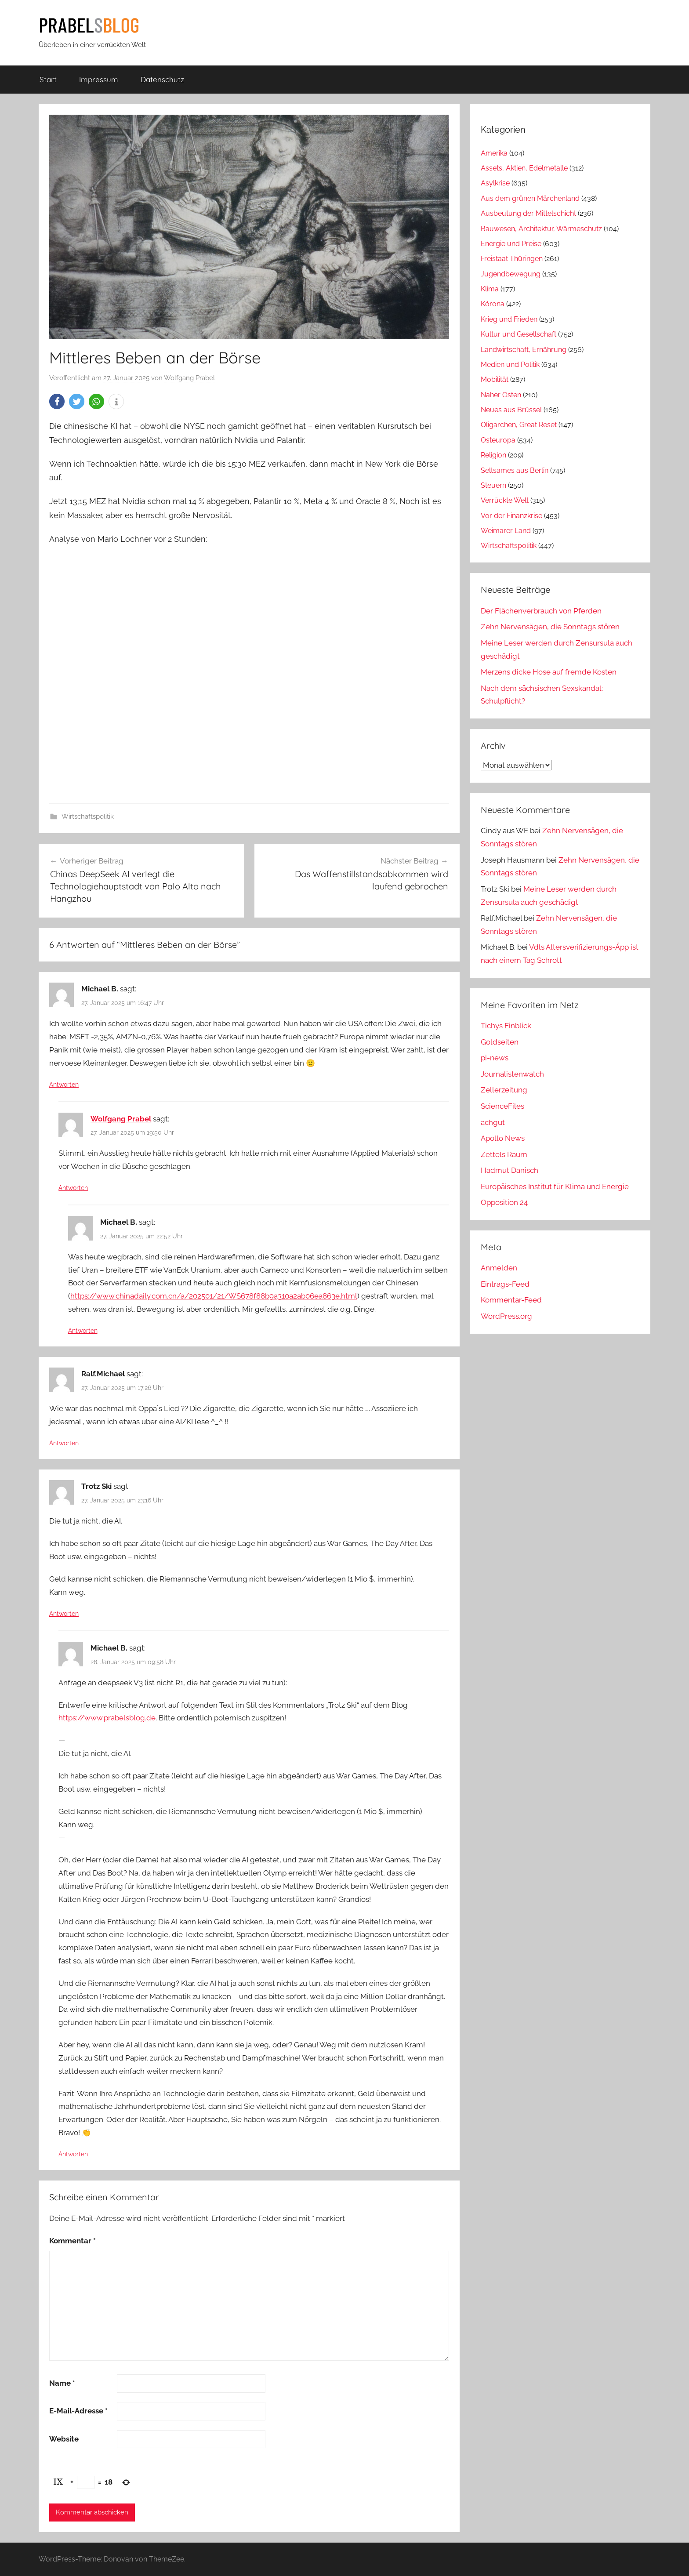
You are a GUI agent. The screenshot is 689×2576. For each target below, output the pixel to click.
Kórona (492, 304)
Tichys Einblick (506, 1025)
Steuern (493, 485)
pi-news (494, 1057)
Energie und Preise (511, 243)
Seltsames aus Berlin (514, 470)
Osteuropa (498, 440)
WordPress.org (506, 1316)
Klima (490, 289)
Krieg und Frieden (509, 319)
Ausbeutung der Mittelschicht (528, 213)
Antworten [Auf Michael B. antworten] (64, 1084)
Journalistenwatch (512, 1074)
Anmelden (499, 1267)
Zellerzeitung (504, 1089)
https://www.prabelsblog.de (107, 1717)
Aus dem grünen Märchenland (530, 198)
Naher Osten (501, 395)
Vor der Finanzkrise (511, 516)
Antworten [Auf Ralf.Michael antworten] (64, 1443)
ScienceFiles (502, 1106)
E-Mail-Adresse (78, 2410)
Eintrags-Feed (505, 1284)
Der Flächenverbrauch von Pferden (541, 610)
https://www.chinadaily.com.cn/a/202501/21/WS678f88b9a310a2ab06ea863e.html (213, 1296)
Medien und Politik (510, 364)
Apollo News (503, 1138)
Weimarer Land (506, 530)
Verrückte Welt (505, 500)
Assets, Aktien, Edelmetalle (524, 168)
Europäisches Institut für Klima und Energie (555, 1186)
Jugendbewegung (510, 274)
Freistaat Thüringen (512, 258)
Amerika (494, 153)
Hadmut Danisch (509, 1170)
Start (48, 79)
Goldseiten (500, 1042)
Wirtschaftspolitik (88, 816)
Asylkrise (495, 183)
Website (64, 2439)
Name (62, 2383)
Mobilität (494, 379)
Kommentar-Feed (511, 1299)
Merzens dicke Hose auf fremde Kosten (548, 672)
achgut (493, 1122)
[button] (57, 401)
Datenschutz (162, 79)
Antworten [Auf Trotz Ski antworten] (64, 1613)
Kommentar (72, 2240)
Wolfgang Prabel (189, 378)
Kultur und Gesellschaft (518, 334)
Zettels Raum (504, 1154)
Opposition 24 (504, 1202)
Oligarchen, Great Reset (519, 425)
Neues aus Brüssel (511, 410)
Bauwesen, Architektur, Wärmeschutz (541, 229)
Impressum (98, 79)
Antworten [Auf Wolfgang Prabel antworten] (73, 1187)
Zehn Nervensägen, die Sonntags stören (550, 626)
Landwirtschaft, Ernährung (523, 349)
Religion (493, 455)
